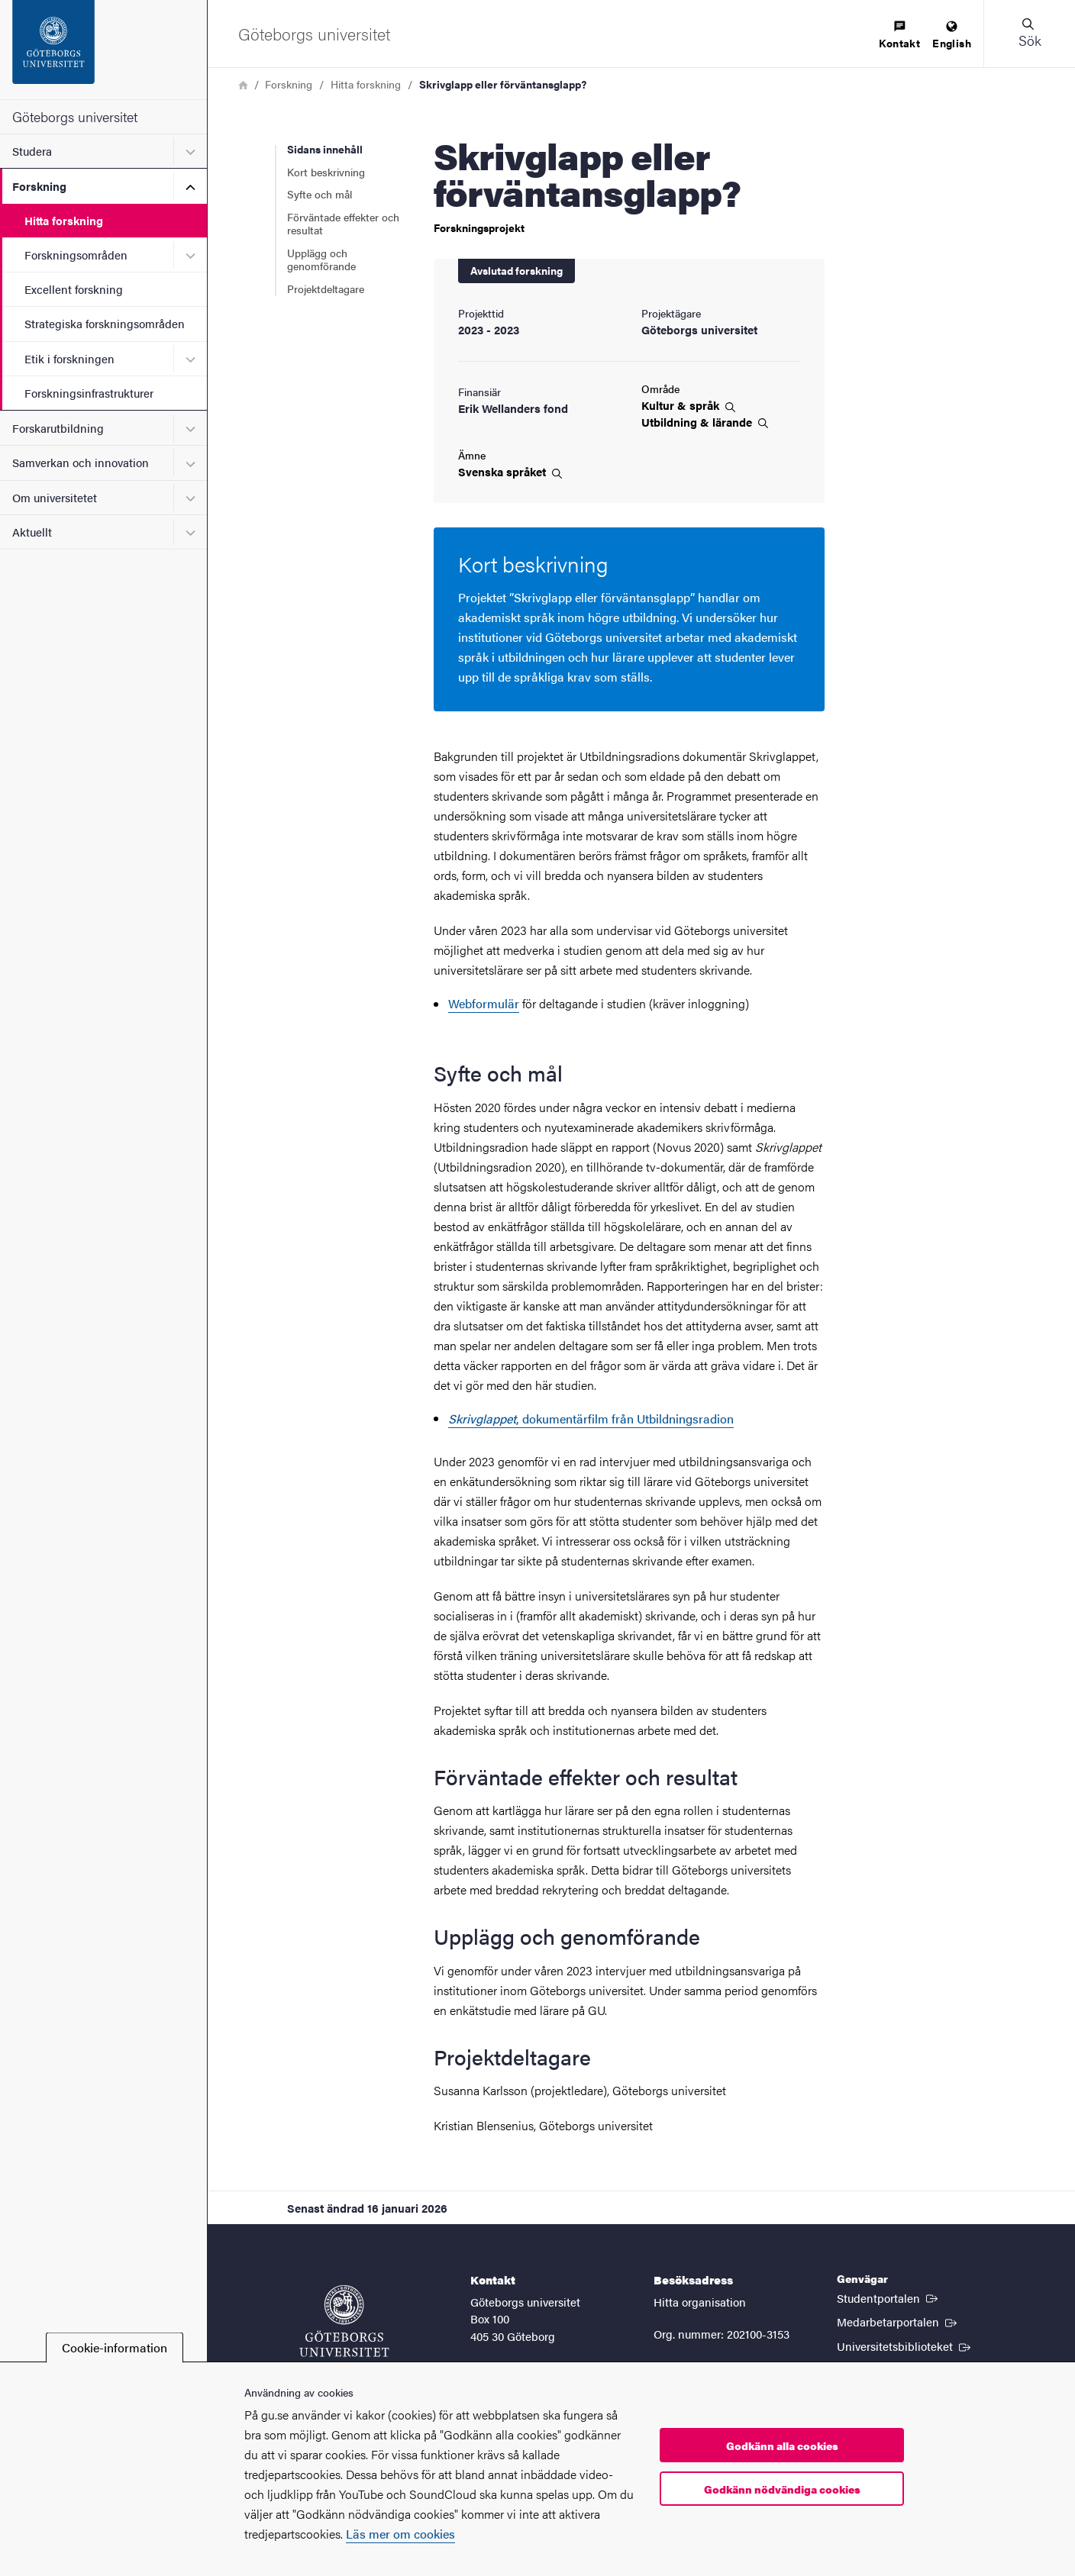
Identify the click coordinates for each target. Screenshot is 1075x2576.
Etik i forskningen (69, 358)
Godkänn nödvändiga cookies (782, 2489)
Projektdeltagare (325, 288)
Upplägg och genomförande (321, 259)
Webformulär (483, 1003)
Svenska (510, 472)
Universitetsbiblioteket (905, 2345)
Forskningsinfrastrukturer (88, 393)
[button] (1029, 33)
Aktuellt (32, 532)
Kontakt (899, 35)
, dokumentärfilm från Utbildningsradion (591, 1418)
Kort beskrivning (326, 171)
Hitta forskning (63, 220)
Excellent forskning (73, 289)
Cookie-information (114, 2347)
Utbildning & (704, 422)
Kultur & (688, 405)
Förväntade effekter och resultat (343, 223)
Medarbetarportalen (898, 2321)
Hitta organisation (700, 2302)
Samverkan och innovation (80, 462)
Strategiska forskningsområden (104, 323)
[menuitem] (899, 35)
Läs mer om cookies (400, 2533)
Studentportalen (889, 2297)
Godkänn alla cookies (782, 2445)
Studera (32, 151)
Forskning (39, 186)
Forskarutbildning (58, 428)
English (951, 35)
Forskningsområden (76, 255)
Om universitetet (54, 497)
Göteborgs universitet (74, 116)
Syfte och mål (319, 194)
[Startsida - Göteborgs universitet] (103, 49)
